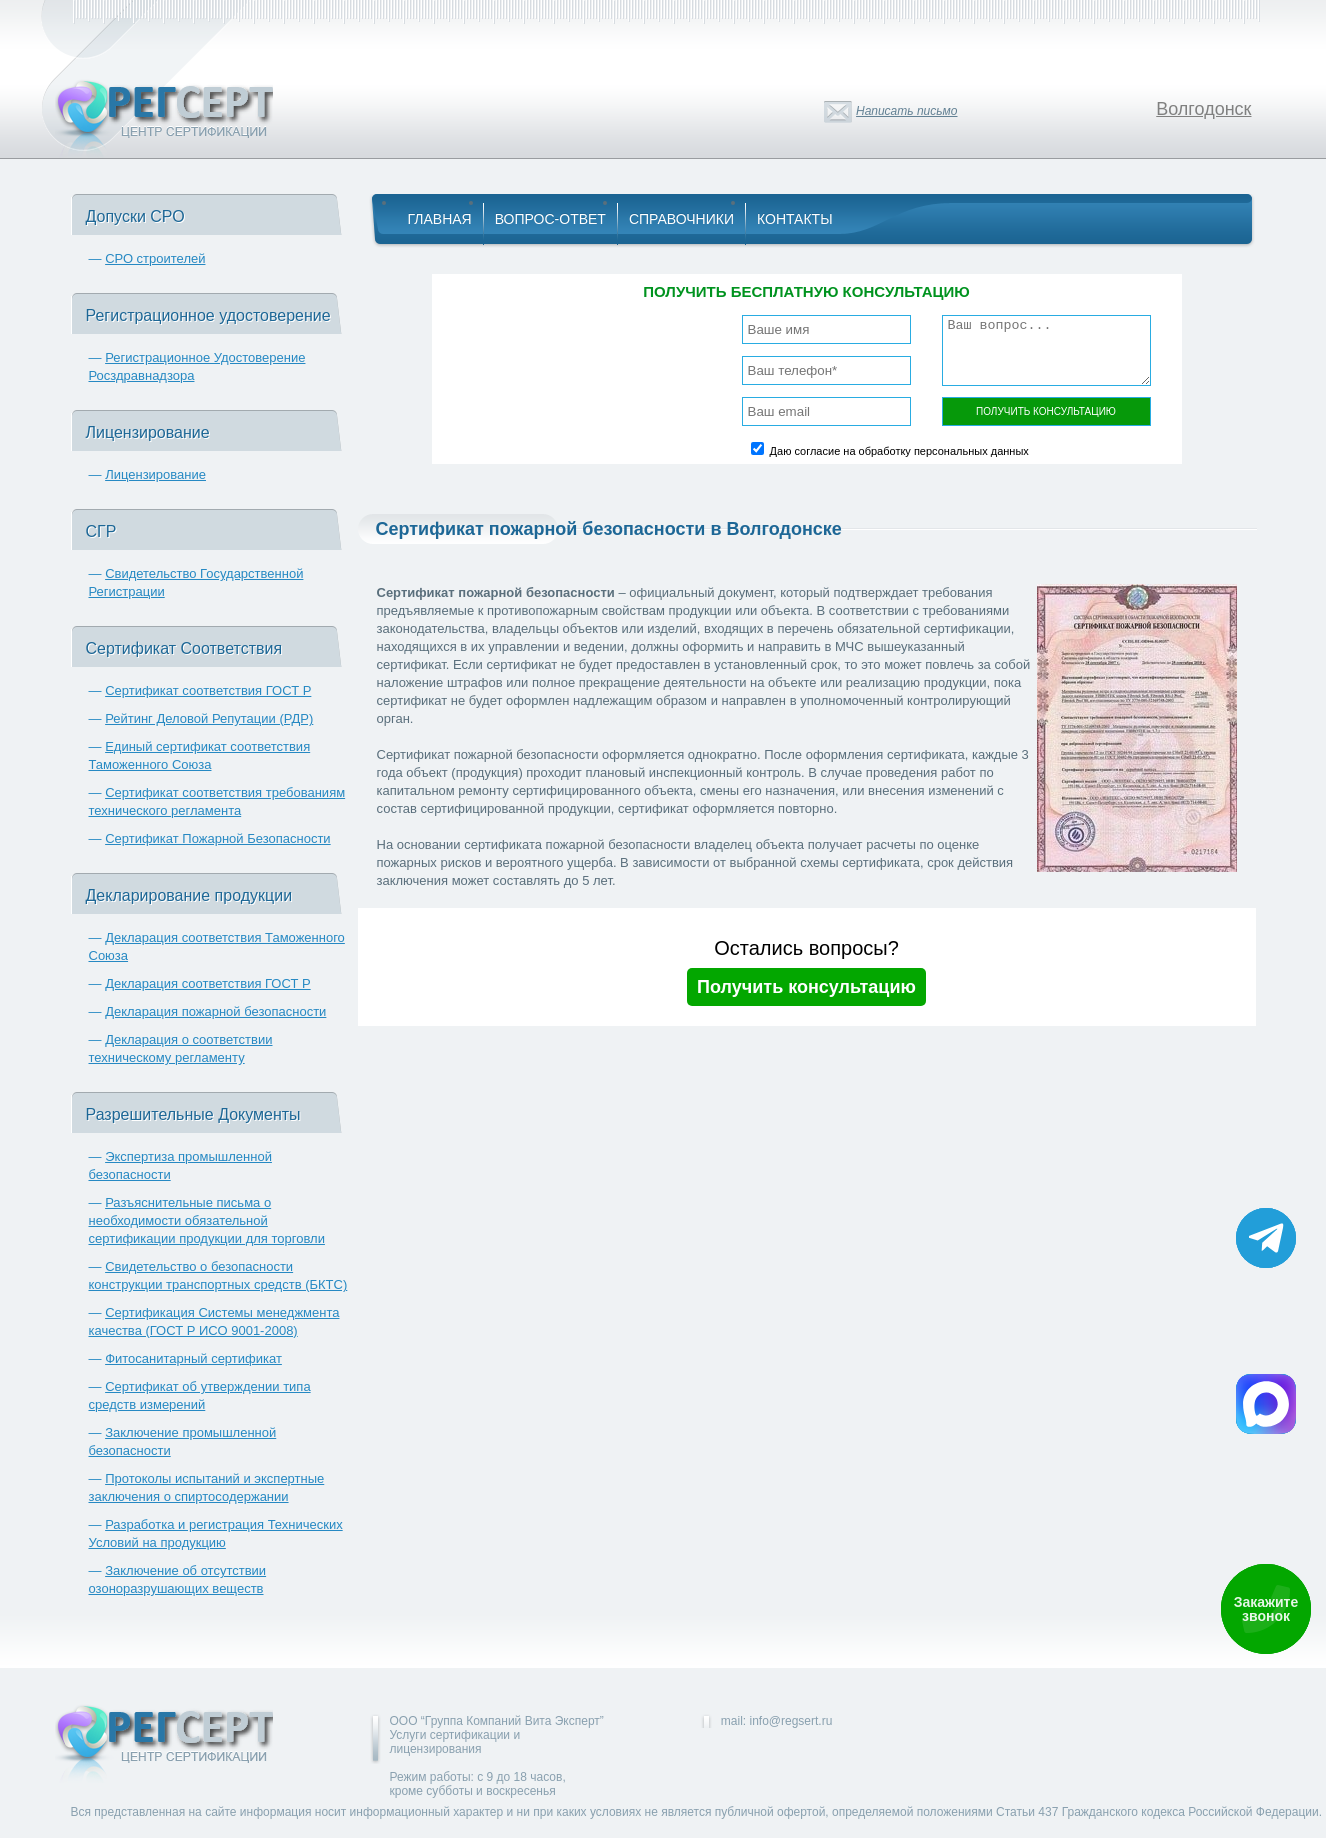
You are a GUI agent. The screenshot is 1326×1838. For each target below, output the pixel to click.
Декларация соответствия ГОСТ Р (208, 983)
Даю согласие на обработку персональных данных (899, 451)
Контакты (795, 219)
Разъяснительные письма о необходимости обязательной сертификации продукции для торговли (207, 1220)
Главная (440, 219)
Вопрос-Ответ (550, 219)
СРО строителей (155, 258)
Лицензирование (155, 474)
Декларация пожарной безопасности (215, 1011)
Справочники (681, 219)
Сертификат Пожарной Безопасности (218, 838)
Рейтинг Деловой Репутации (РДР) (209, 718)
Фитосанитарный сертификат (193, 1358)
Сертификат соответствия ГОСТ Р (208, 690)
